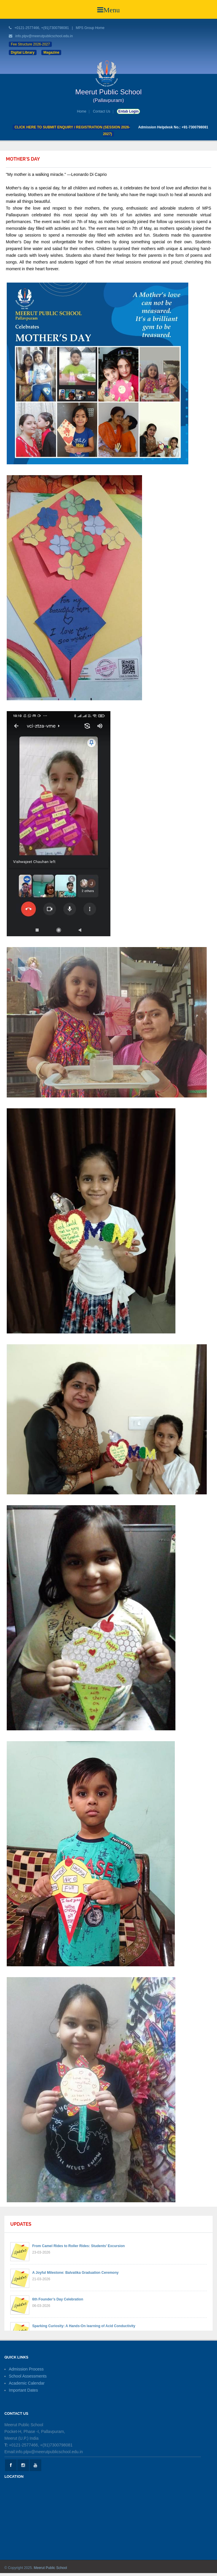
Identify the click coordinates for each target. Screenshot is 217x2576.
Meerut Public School (50, 2568)
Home (81, 111)
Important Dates (23, 2390)
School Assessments (28, 2376)
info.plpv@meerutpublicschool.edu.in (44, 36)
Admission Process (26, 2369)
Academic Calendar (27, 2383)
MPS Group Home (90, 28)
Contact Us (101, 111)
